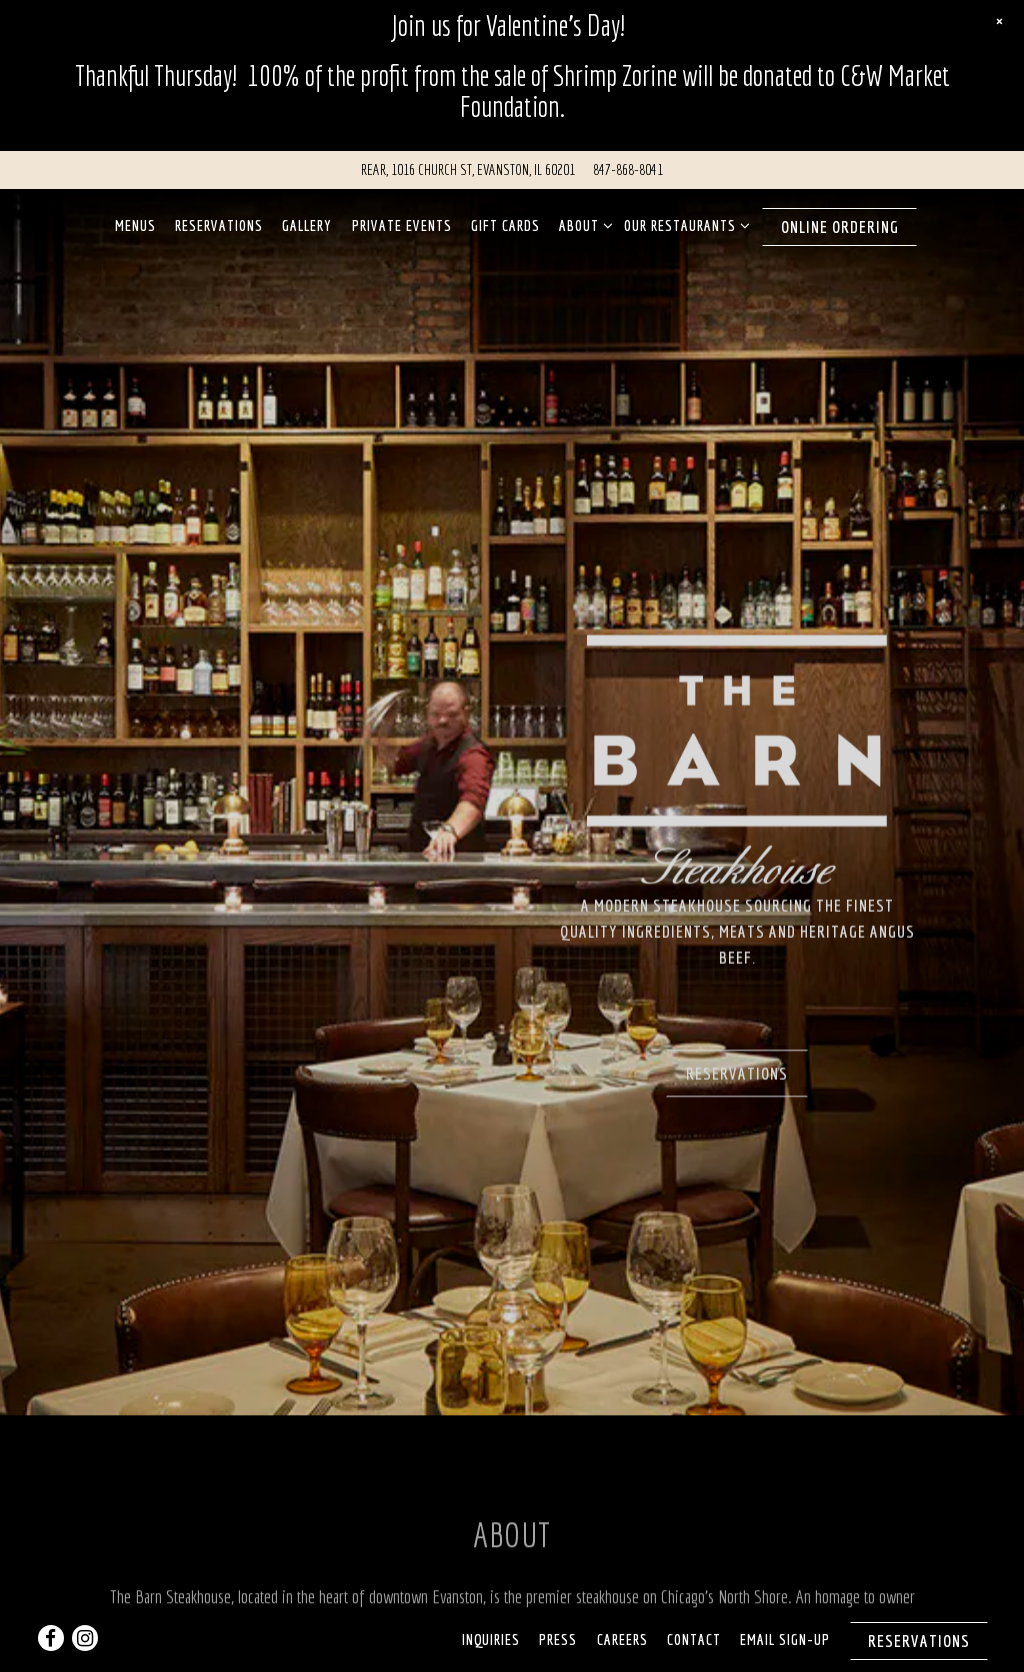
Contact (694, 1592)
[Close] (1000, 21)
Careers (622, 1592)
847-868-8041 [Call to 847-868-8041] (628, 158)
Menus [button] (135, 214)
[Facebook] (51, 1591)
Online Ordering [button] (840, 216)
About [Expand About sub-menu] (582, 213)
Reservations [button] (219, 214)
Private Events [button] (402, 214)
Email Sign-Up (785, 1592)
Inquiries (491, 1592)
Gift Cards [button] (505, 214)
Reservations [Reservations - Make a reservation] (919, 1593)
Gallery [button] (307, 214)
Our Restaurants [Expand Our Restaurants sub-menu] (683, 213)
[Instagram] (85, 1591)
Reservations (737, 1020)
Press (558, 1592)
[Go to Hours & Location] (468, 159)
